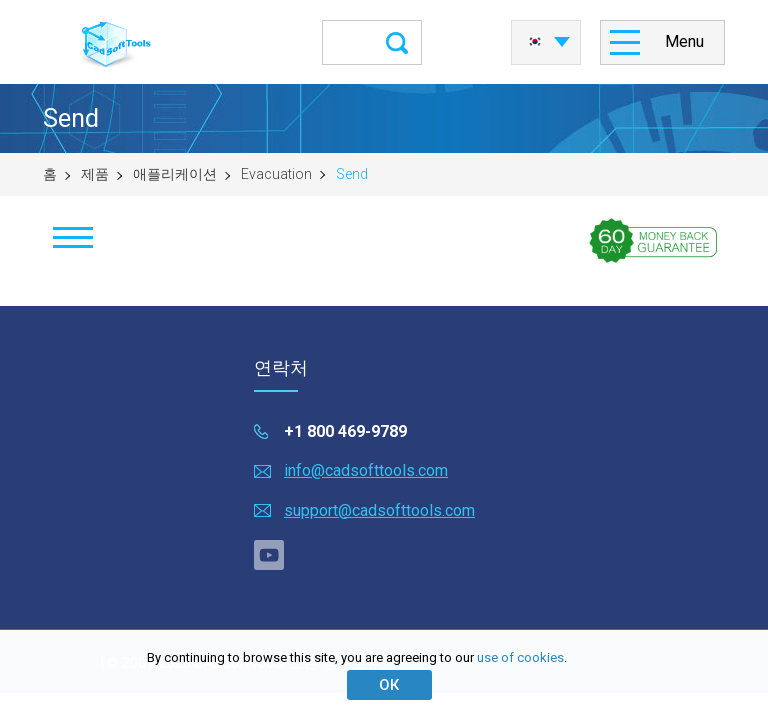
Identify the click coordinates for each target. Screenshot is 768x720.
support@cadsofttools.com (379, 510)
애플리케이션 (175, 174)
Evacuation (276, 174)
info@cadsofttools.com (366, 470)
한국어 (535, 42)
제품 (95, 174)
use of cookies (520, 657)
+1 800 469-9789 (345, 431)
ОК (389, 685)
